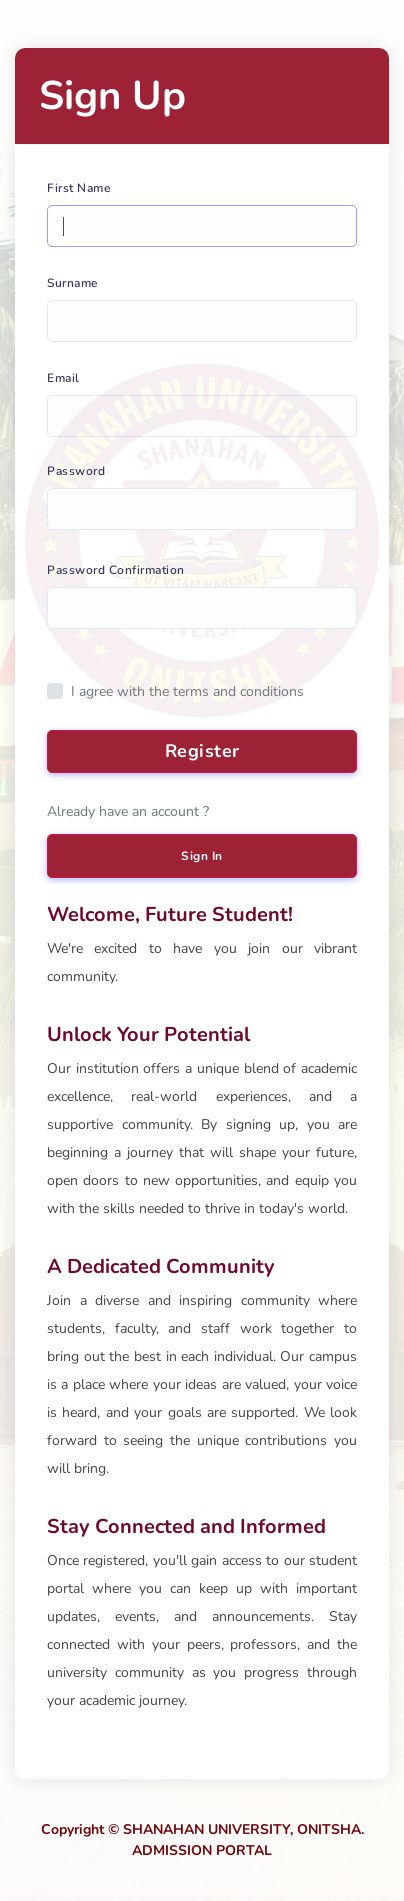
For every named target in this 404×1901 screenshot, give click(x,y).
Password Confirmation (116, 570)
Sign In (202, 856)
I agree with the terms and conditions (187, 691)
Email (63, 378)
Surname (72, 283)
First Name (78, 188)
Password (76, 471)
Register (202, 751)
